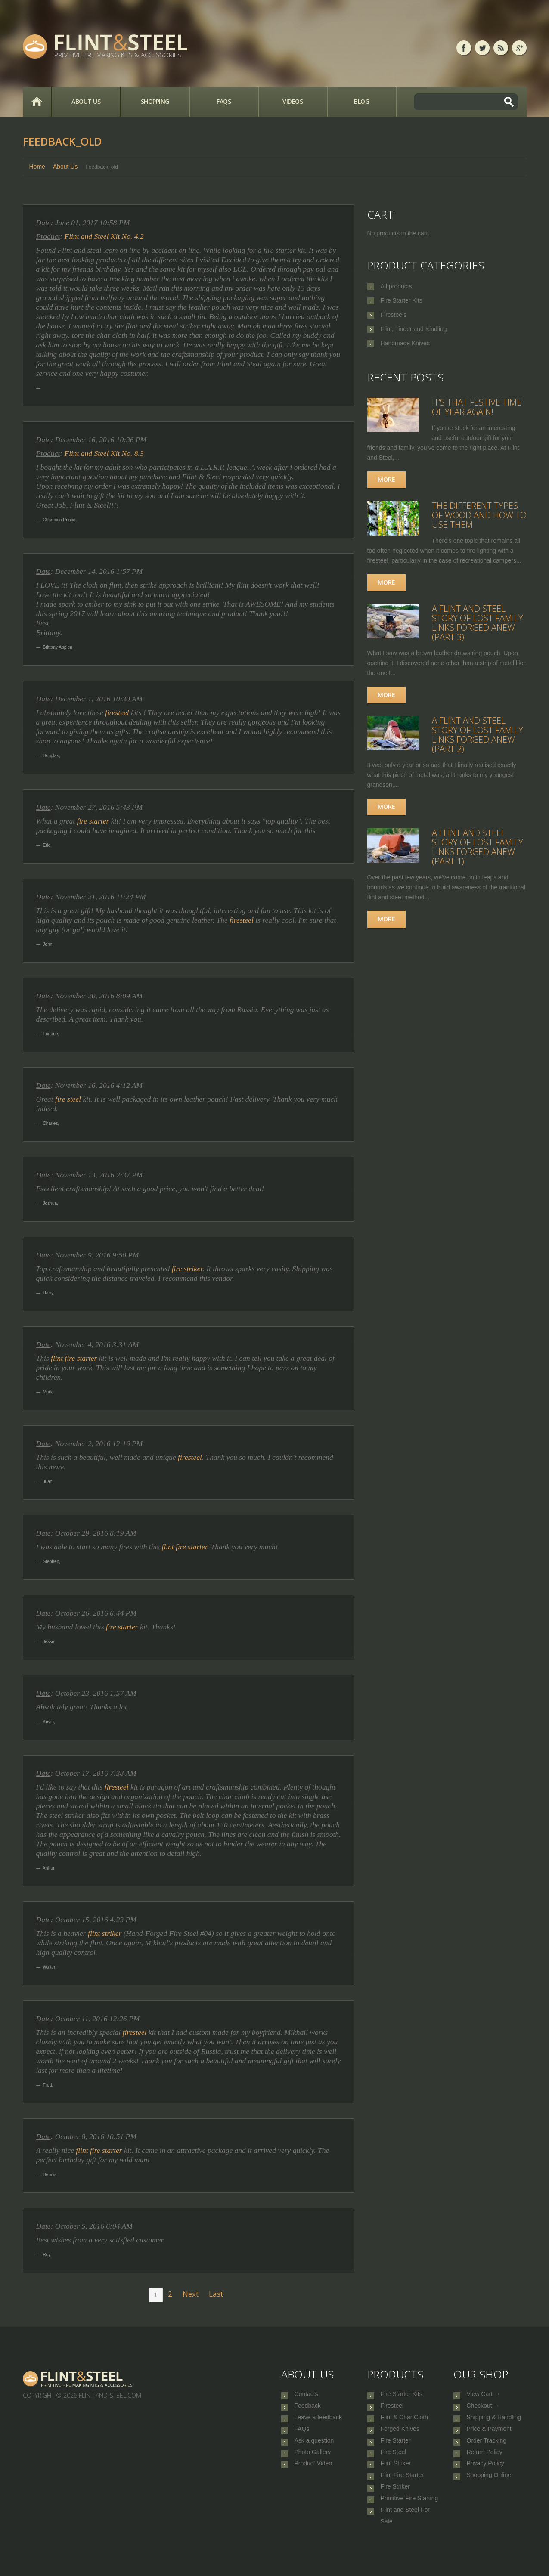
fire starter (93, 821)
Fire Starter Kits (401, 300)
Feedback (308, 2409)
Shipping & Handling (494, 2423)
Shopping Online (489, 2494)
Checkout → (483, 2409)
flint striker (104, 1933)
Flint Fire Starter (402, 2494)
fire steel (68, 1099)
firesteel (117, 712)
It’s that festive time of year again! (476, 407)
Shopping (155, 101)
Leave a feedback (318, 2423)
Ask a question (314, 2452)
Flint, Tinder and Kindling (414, 328)
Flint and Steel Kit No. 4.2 (103, 236)
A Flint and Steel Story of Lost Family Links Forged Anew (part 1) (477, 847)
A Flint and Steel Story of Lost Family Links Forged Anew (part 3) (477, 623)
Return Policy (484, 2466)
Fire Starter (396, 2452)
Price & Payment (489, 2437)
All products (396, 286)
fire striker (187, 1268)
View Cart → (483, 2395)
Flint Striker (396, 2480)
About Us (85, 101)
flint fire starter (74, 1358)
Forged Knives (400, 2437)
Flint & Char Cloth (404, 2423)
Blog (361, 101)
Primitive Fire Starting (409, 2523)
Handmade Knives (405, 343)
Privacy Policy (485, 2480)
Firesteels (394, 314)
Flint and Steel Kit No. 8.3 (103, 453)
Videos (292, 101)
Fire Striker (395, 2508)
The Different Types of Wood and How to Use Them (479, 515)
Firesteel (392, 2409)
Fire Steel (393, 2466)
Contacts (306, 2395)
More (386, 479)
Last (216, 2294)
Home (37, 102)
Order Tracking (487, 2452)
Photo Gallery (313, 2466)
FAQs (224, 101)
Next (191, 2294)
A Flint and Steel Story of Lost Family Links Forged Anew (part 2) (477, 735)
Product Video (313, 2480)
